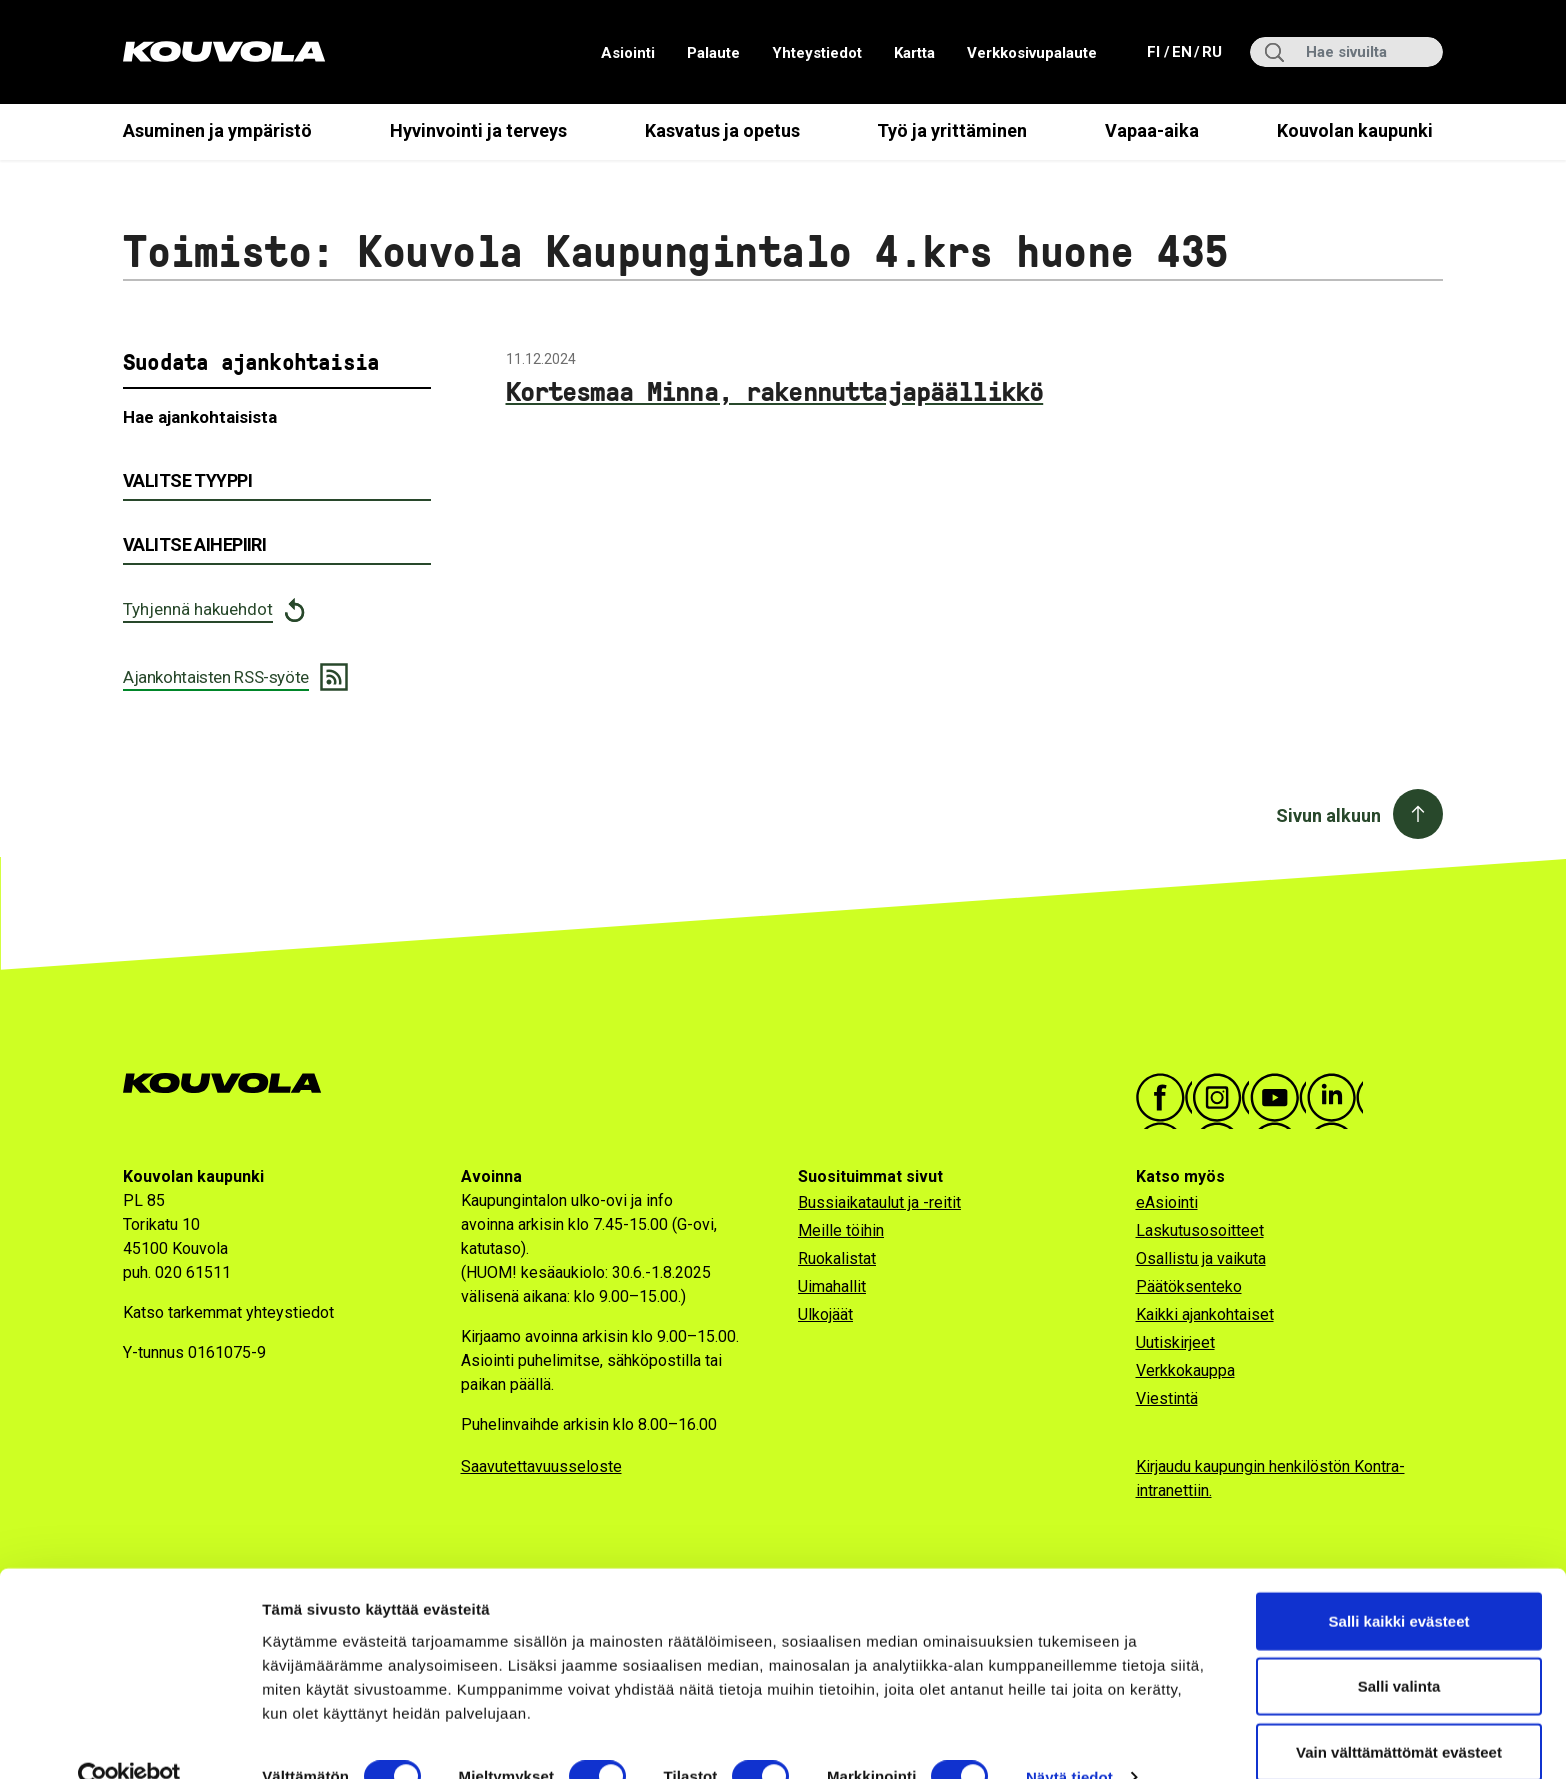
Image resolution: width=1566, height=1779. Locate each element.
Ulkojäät (825, 1314)
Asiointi (628, 53)
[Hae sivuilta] (1346, 52)
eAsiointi (1167, 1202)
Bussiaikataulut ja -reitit (879, 1202)
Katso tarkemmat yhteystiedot (228, 1312)
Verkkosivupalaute (1032, 53)
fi (1156, 50)
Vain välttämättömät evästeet (1399, 1713)
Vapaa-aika (1152, 130)
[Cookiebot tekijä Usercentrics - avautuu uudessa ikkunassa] (129, 1740)
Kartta (914, 53)
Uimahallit (832, 1286)
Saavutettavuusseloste (541, 1466)
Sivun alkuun (1328, 815)
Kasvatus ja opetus (722, 130)
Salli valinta (1399, 1648)
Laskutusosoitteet (1200, 1230)
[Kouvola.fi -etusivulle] (230, 1083)
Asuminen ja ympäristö (217, 130)
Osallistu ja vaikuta (1201, 1258)
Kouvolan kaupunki (1355, 130)
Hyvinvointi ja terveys (478, 130)
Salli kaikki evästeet (1399, 1582)
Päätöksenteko (1189, 1286)
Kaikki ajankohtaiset (1205, 1314)
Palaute (713, 53)
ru (1211, 50)
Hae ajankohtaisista (200, 417)
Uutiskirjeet (1175, 1342)
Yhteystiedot (817, 53)
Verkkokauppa (1185, 1370)
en (1181, 50)
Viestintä (1167, 1398)
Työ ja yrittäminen (952, 130)
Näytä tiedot (1069, 1739)
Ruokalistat (837, 1258)
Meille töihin (841, 1230)
